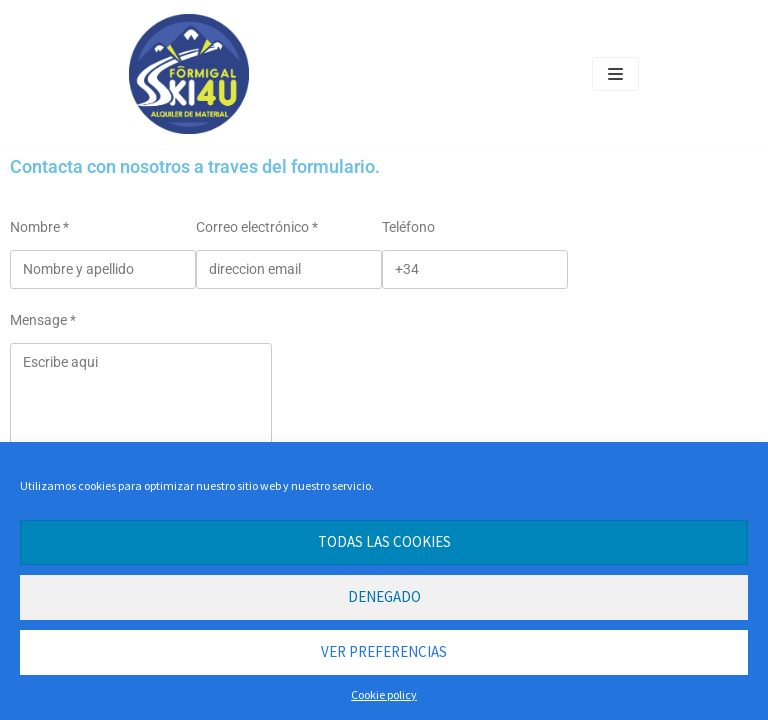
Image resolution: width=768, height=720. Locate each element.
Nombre (39, 227)
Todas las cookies (384, 541)
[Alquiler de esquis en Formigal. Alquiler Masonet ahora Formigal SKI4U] (189, 74)
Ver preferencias (384, 651)
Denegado (384, 596)
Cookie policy (384, 694)
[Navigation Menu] (615, 74)
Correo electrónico (257, 227)
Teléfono (408, 227)
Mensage (43, 320)
